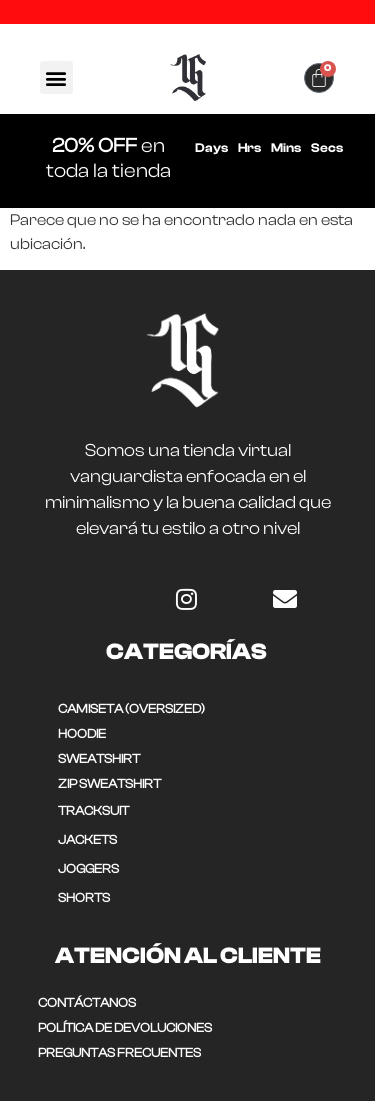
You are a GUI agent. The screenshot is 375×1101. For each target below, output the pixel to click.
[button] (56, 77)
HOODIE (82, 733)
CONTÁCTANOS (87, 1002)
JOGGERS (88, 868)
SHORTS (84, 897)
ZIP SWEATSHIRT (109, 783)
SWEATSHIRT (99, 758)
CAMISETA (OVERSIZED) (131, 708)
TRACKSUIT (93, 810)
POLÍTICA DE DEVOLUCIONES (125, 1027)
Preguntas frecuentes (119, 1052)
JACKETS (87, 839)
